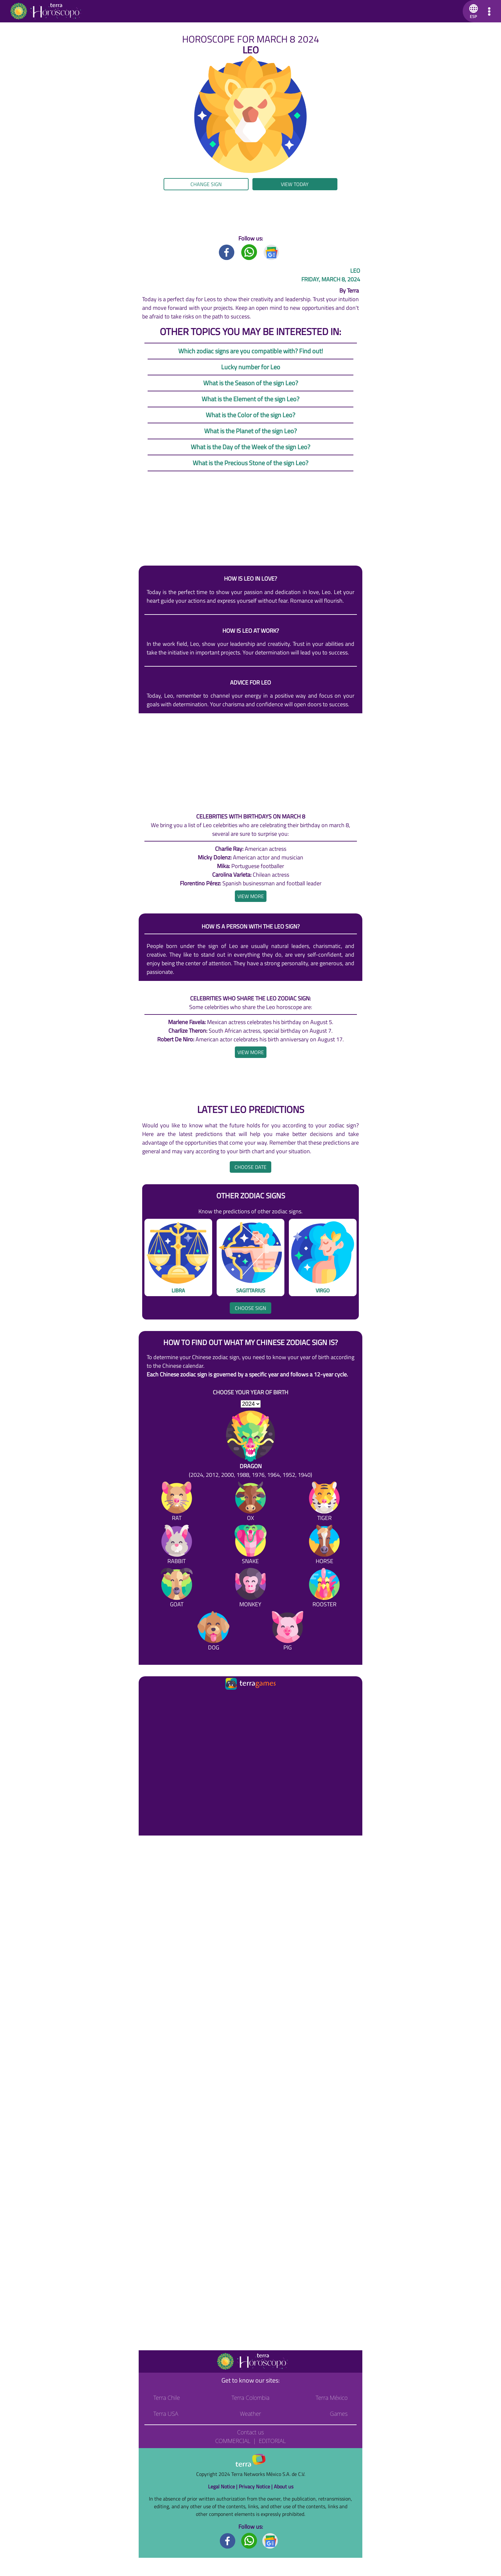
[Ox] (250, 1502)
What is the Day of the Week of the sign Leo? (250, 447)
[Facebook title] (227, 251)
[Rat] (177, 1502)
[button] (472, 11)
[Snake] (250, 1546)
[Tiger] (324, 1502)
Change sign (206, 184)
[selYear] (251, 1404)
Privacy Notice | (256, 2486)
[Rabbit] (177, 1546)
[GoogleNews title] (272, 251)
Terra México (332, 2397)
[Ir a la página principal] (149, 1699)
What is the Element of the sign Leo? (250, 399)
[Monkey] (250, 1589)
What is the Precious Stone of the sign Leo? (250, 463)
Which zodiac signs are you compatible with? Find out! (250, 351)
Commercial (232, 2441)
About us (283, 2486)
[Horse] (324, 1546)
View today (295, 184)
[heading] (250, 896)
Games (339, 2413)
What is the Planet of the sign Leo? (250, 431)
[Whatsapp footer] (249, 2540)
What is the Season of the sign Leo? (250, 383)
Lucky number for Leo (250, 367)
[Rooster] (324, 1589)
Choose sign (250, 1308)
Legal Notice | (223, 2486)
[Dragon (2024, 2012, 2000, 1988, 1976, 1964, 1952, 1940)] (250, 1445)
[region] (250, 212)
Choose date (250, 1167)
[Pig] (288, 1632)
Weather (250, 2413)
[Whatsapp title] (249, 251)
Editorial (272, 2441)
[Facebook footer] (228, 2540)
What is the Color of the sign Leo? (250, 415)
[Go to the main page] (45, 11)
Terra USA (165, 2413)
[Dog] (213, 1632)
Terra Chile (166, 2397)
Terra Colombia (251, 2397)
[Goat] (177, 1589)
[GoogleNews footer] (270, 2540)
